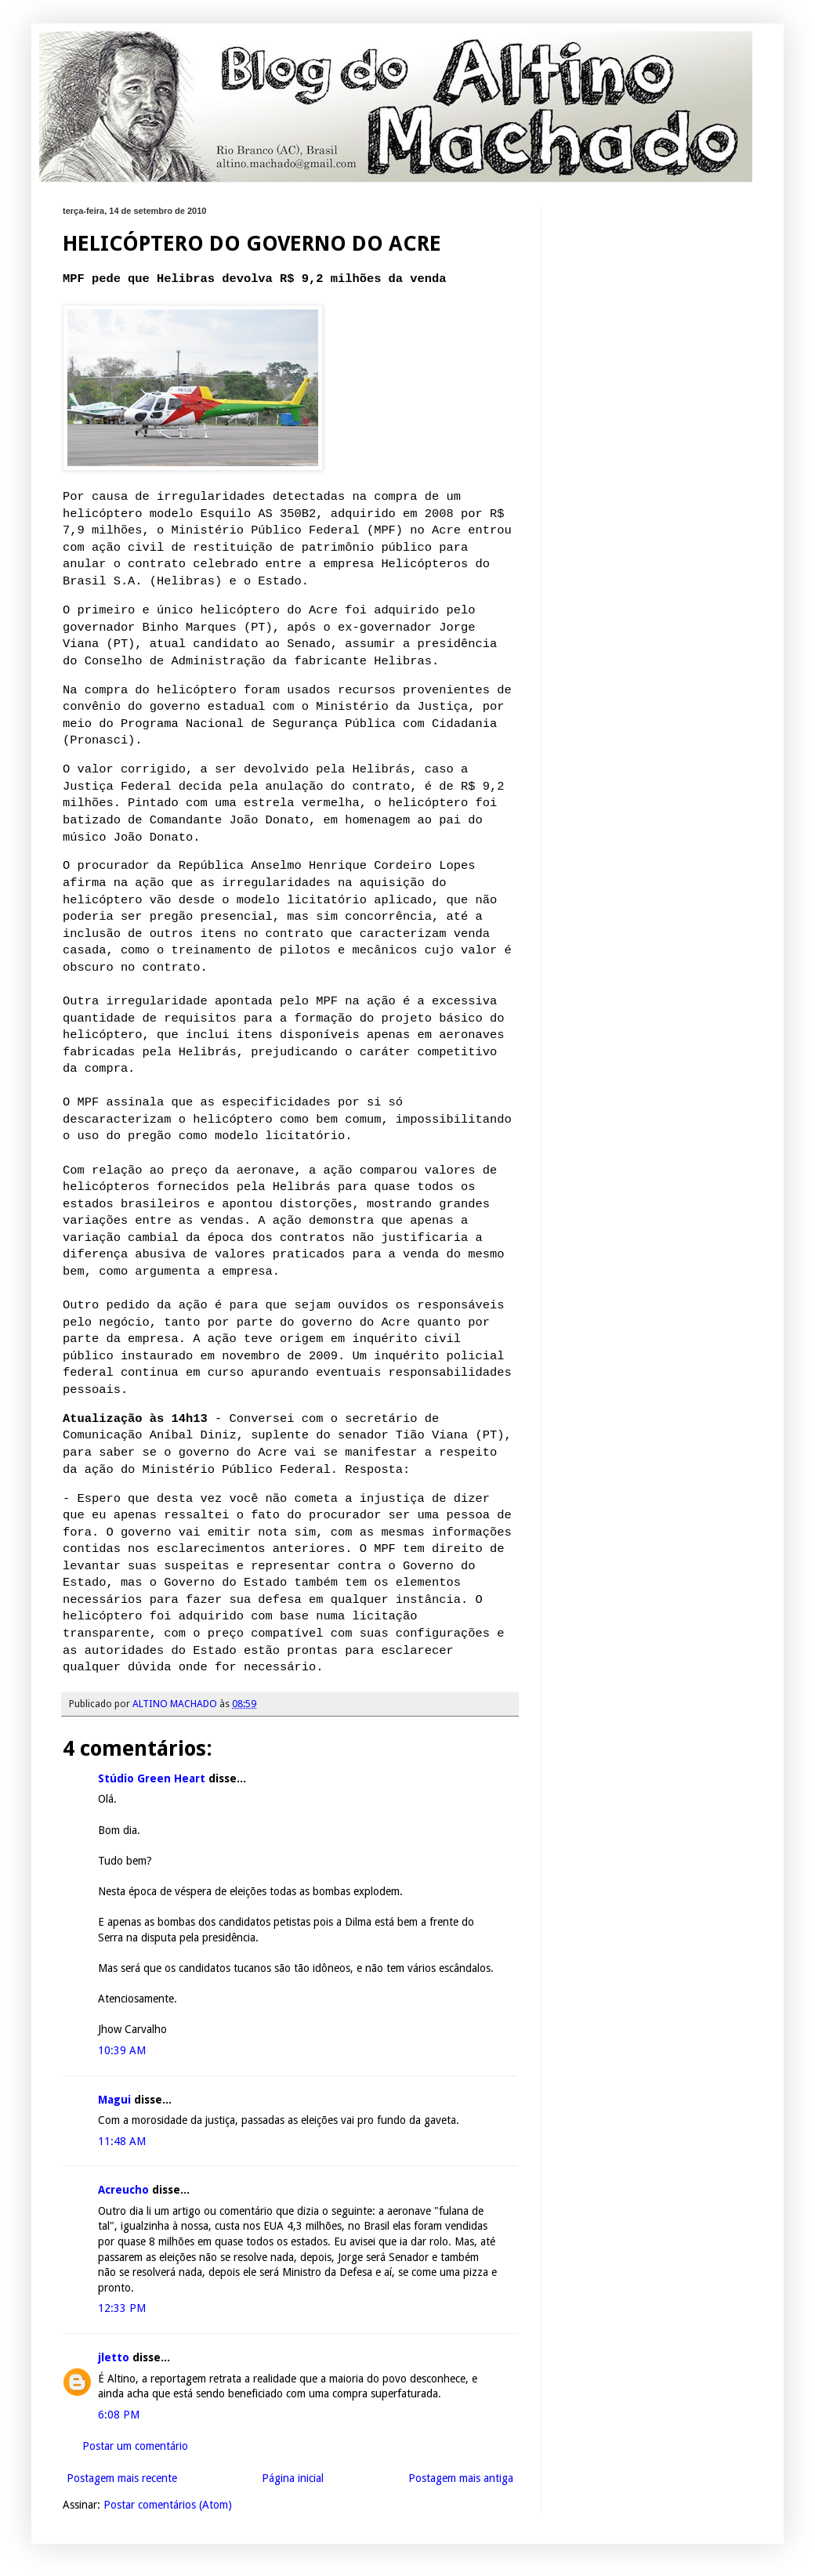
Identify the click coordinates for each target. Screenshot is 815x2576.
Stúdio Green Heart (151, 1778)
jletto (113, 2357)
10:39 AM (122, 2050)
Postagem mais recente (122, 2478)
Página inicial (293, 2478)
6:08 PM (118, 2414)
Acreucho (123, 2189)
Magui (116, 2099)
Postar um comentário (135, 2446)
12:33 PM (122, 2308)
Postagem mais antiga (460, 2478)
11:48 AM (122, 2141)
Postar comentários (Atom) (167, 2504)
